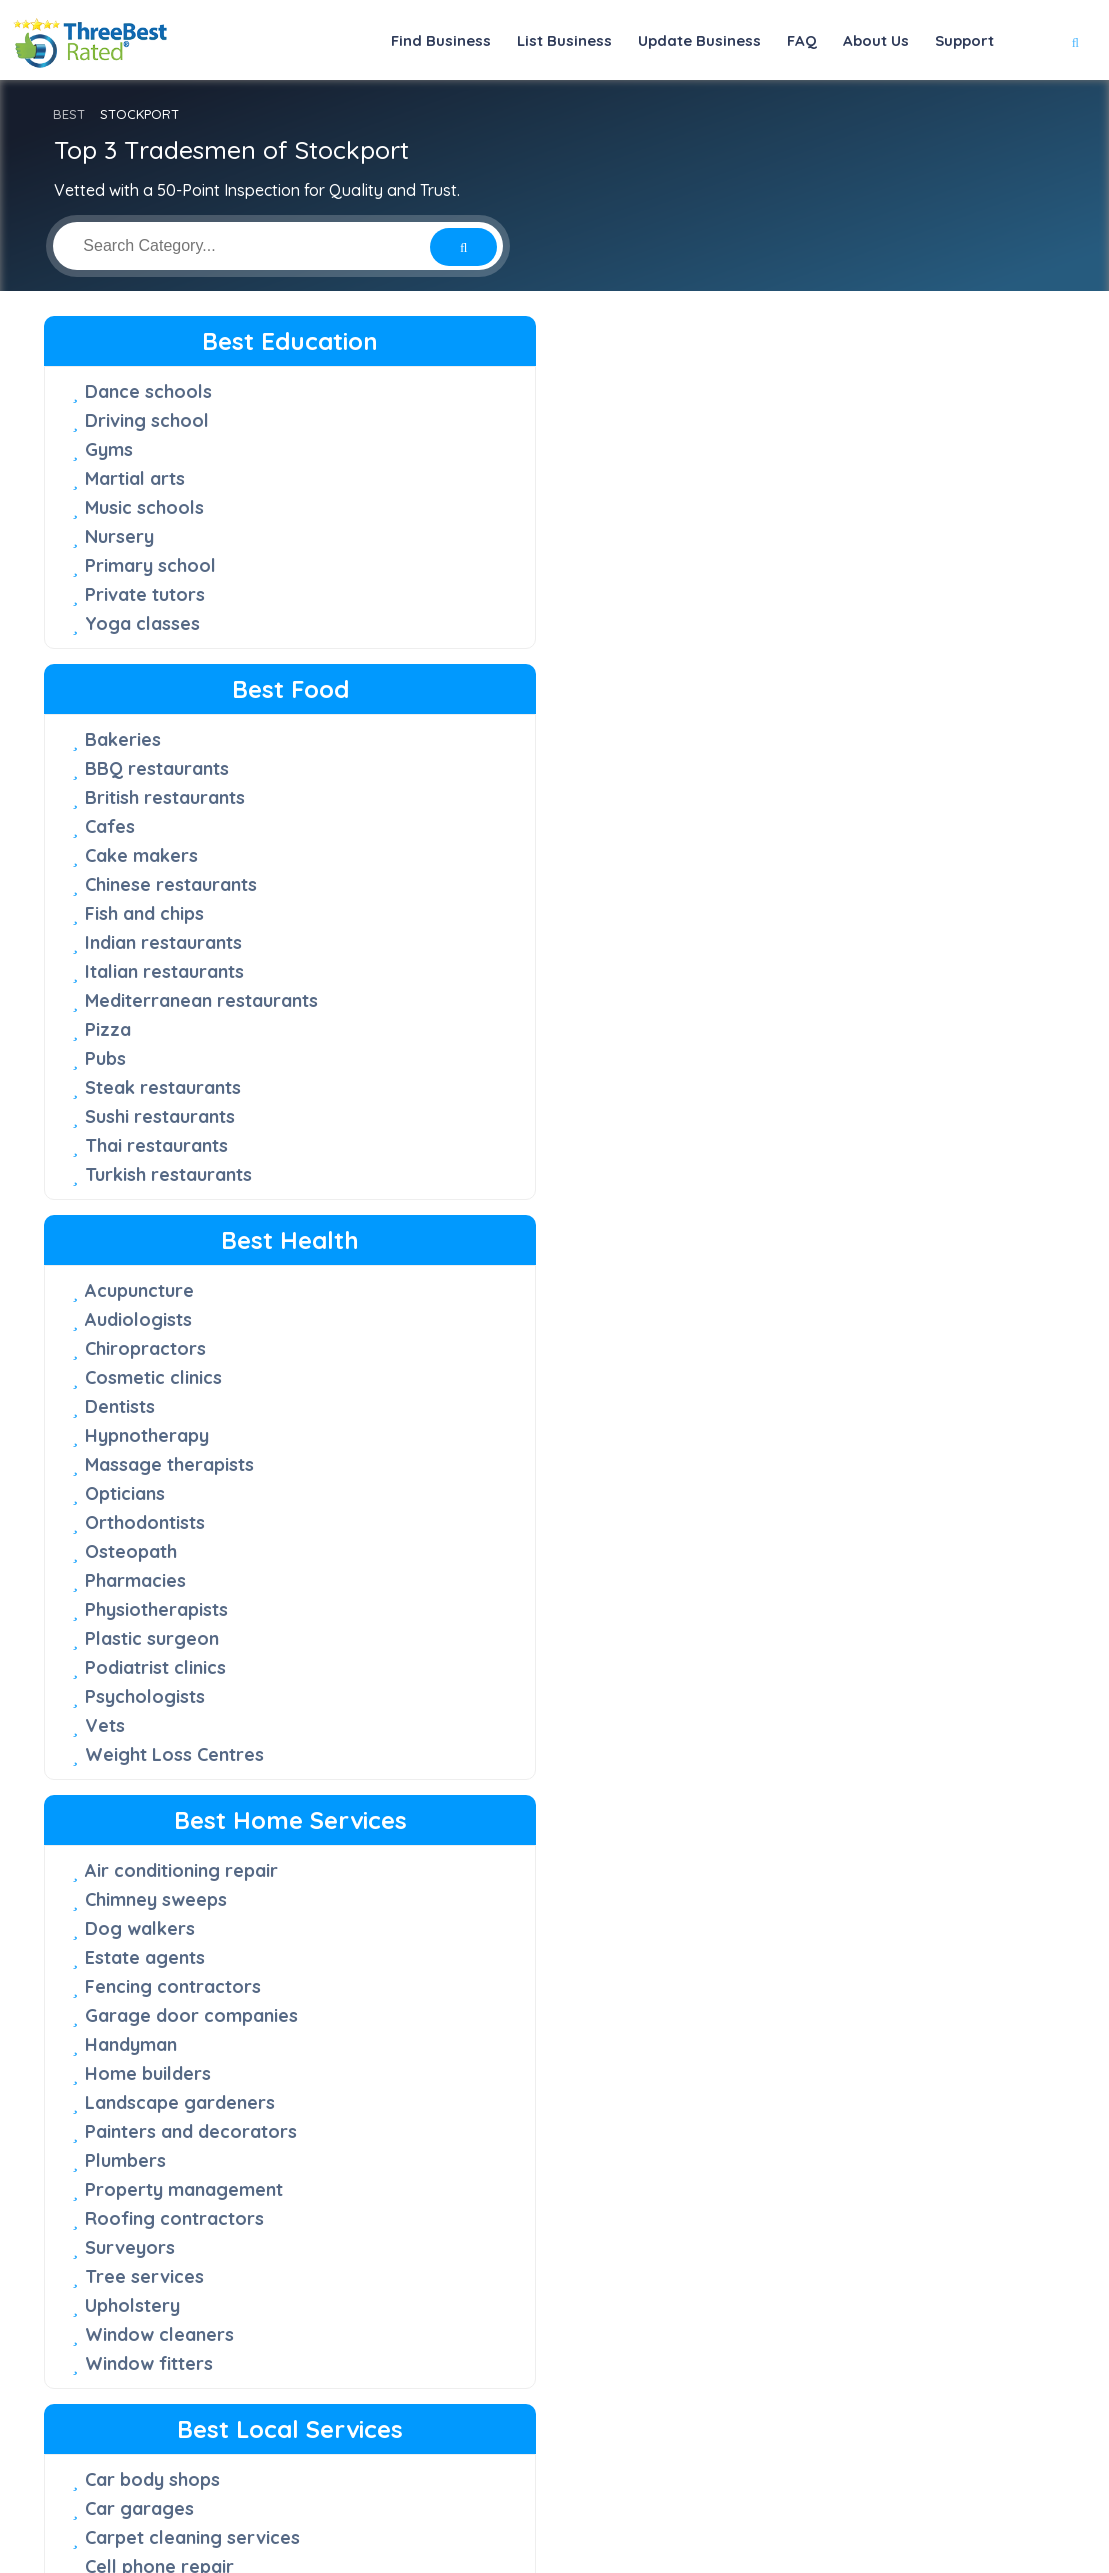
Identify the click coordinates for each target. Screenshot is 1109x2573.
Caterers (776, 1059)
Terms (844, 2518)
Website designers (818, 1465)
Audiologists (791, 420)
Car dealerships (152, 1841)
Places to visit (798, 2073)
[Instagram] (812, 2487)
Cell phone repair (485, 1058)
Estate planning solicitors (520, 1870)
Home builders (148, 1174)
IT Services (786, 1204)
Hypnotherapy (800, 536)
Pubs (431, 710)
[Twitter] (779, 2487)
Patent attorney (480, 2009)
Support (964, 40)
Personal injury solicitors (518, 2038)
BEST (69, 114)
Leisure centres (805, 1986)
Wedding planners (816, 1494)
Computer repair (483, 1145)
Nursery (119, 536)
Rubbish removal (483, 1580)
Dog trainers (793, 1117)
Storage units (469, 1638)
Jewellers (127, 1957)
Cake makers (467, 507)
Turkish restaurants (494, 826)
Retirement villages (495, 1551)
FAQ (802, 40)
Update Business (699, 40)
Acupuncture (792, 391)
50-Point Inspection (478, 2335)
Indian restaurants (489, 594)
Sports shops (142, 2073)
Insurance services (819, 1175)
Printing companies (493, 1493)
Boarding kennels (813, 1841)
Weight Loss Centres (827, 855)
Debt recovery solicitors (517, 1783)
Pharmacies (788, 681)
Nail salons (785, 2015)
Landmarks (786, 1957)
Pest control (464, 1464)
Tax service (788, 1407)
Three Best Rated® (541, 2557)
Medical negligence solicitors (494, 1969)
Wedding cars (798, 2189)
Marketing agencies (823, 1233)
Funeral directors (486, 1319)
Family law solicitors (499, 1899)
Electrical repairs (485, 1232)
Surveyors (130, 1348)
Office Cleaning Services (518, 1406)
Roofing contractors (174, 1319)
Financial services (814, 1146)
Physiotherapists (809, 710)
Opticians (778, 594)
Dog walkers (140, 1029)
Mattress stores (153, 1986)
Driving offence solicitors (522, 1812)
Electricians (460, 1261)
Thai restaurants (482, 797)
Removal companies (499, 1522)
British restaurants (491, 449)
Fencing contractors (173, 1087)
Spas (759, 2102)
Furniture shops (152, 1928)
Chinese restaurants (497, 536)
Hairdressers (794, 1899)
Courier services (482, 1174)
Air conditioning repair (181, 971)
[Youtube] (839, 2487)
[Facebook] (747, 2487)
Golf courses (794, 1870)
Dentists (773, 507)
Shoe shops (135, 2044)
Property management (184, 1290)
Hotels (766, 1928)
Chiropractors (798, 449)
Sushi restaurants (486, 768)
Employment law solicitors (525, 1841)
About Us (876, 40)
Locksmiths (459, 1377)
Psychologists (798, 797)
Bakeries (449, 391)
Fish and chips (470, 565)
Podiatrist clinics (808, 768)
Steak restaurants (489, 739)
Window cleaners (159, 1435)
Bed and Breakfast (820, 1812)
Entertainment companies (521, 1290)
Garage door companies (191, 1116)
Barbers (773, 1754)
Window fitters (149, 1464)
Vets (758, 826)
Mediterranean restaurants (527, 652)
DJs (754, 1088)
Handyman (131, 1145)
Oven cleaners (473, 1435)
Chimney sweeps (156, 1000)
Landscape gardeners (180, 1203)
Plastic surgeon (805, 739)
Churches (450, 1087)
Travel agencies (807, 2160)
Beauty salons (799, 1783)
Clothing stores (151, 1870)
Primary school (150, 565)
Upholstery (132, 1406)
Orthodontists (798, 623)
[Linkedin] (866, 2487)
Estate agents (145, 1058)
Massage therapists (822, 565)
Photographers (804, 1320)
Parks (762, 2044)
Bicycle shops (144, 1783)
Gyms (109, 449)
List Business (564, 40)
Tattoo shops (142, 2102)
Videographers (803, 1436)
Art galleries (139, 1754)
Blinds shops (138, 1812)
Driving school (147, 420)
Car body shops (478, 971)
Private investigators (828, 1349)
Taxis (760, 2131)
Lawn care (456, 1348)
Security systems (484, 1609)
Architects (782, 1030)
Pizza (434, 681)
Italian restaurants (490, 623)
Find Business (441, 40)
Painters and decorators (191, 1232)
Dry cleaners (466, 1203)
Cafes (436, 478)
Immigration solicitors (506, 1928)
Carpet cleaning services (518, 1029)
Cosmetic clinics (806, 478)
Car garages (465, 1000)
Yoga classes (142, 623)
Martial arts (135, 478)
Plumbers (125, 1261)
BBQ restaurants (483, 420)
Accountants (792, 1001)
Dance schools (148, 391)
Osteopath (784, 652)
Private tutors (145, 594)
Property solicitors (492, 2067)
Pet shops (127, 2015)
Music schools (144, 507)
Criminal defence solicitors (526, 1754)
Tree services (144, 1377)
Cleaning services (487, 1116)
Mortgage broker (814, 1262)
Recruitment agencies (832, 1378)
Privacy (775, 2518)
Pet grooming (798, 1291)
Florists (117, 1899)
